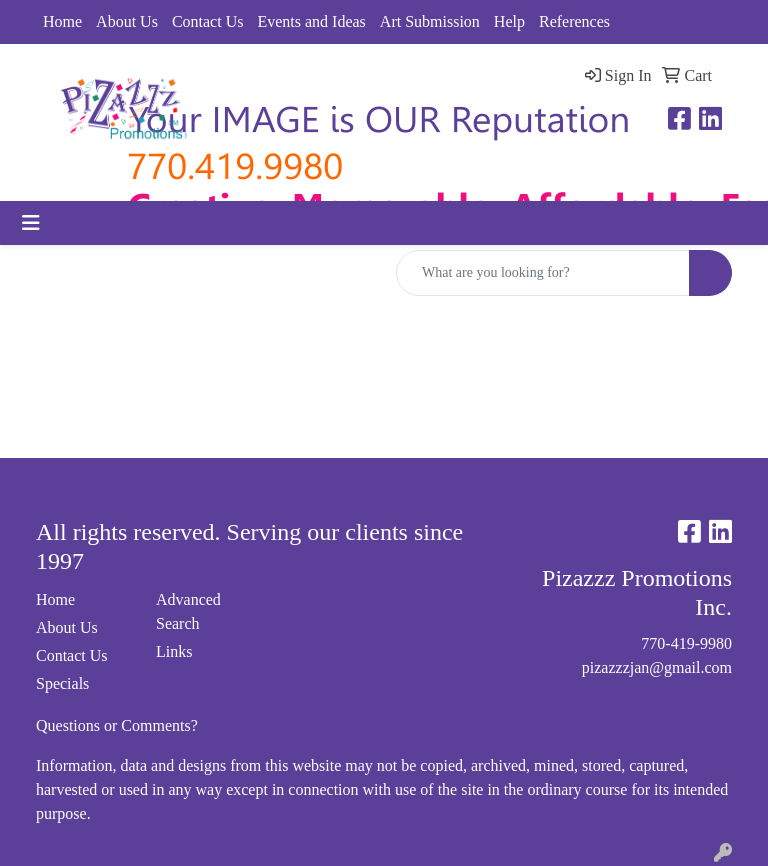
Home (62, 21)
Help (509, 21)
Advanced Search (188, 611)
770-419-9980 (686, 643)
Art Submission (430, 21)
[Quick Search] (543, 273)
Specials (62, 683)
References (574, 21)
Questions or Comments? (117, 725)
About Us (127, 21)
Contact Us (208, 21)
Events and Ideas (311, 21)
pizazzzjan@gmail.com (657, 667)
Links (174, 651)
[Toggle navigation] (31, 223)
